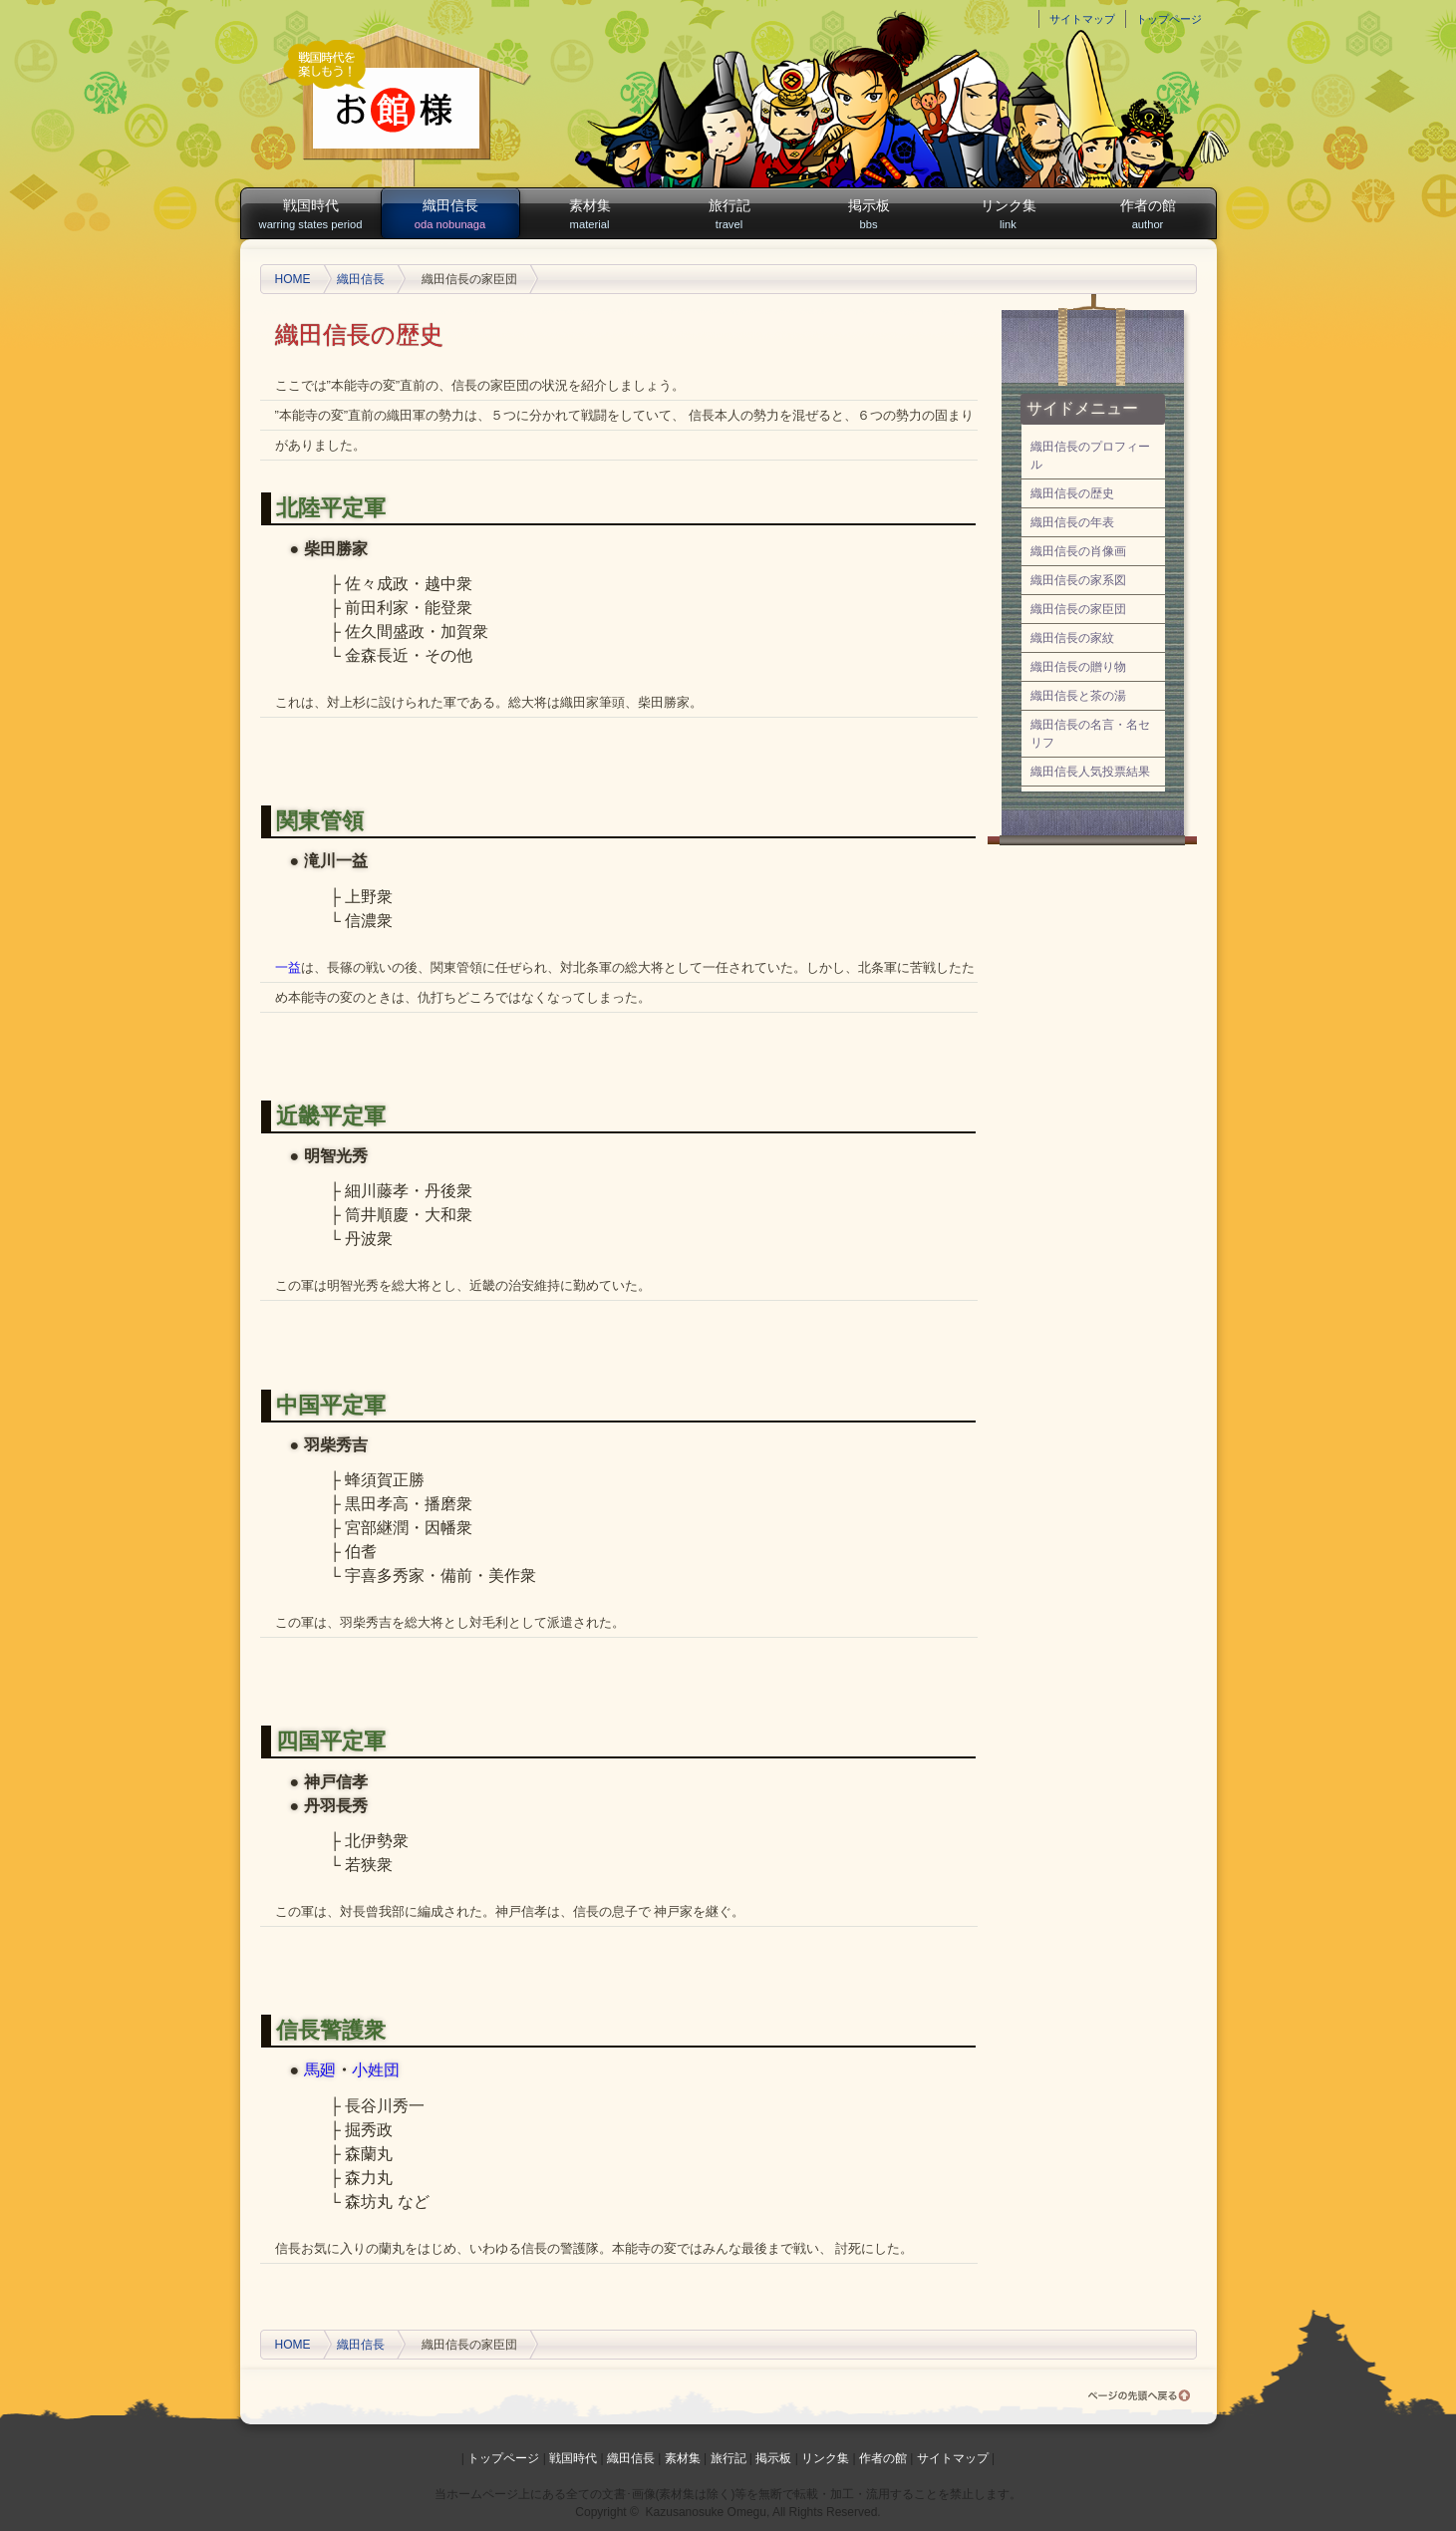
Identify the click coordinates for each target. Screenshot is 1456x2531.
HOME (293, 279)
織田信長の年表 (1072, 522)
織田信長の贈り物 (1078, 667)
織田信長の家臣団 (1078, 609)
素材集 (590, 215)
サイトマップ (1082, 19)
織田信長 (450, 215)
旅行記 (729, 215)
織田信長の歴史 (1072, 493)
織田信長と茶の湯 (1078, 696)
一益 (288, 967)
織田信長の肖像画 (1078, 551)
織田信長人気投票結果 (1090, 772)
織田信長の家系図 (1078, 580)
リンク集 (1008, 215)
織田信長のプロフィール (1090, 456)
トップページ (1169, 19)
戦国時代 (311, 215)
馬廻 (320, 2069)
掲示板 (869, 215)
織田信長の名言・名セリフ (1090, 734)
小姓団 (376, 2069)
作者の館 (1148, 215)
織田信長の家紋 (1072, 638)
